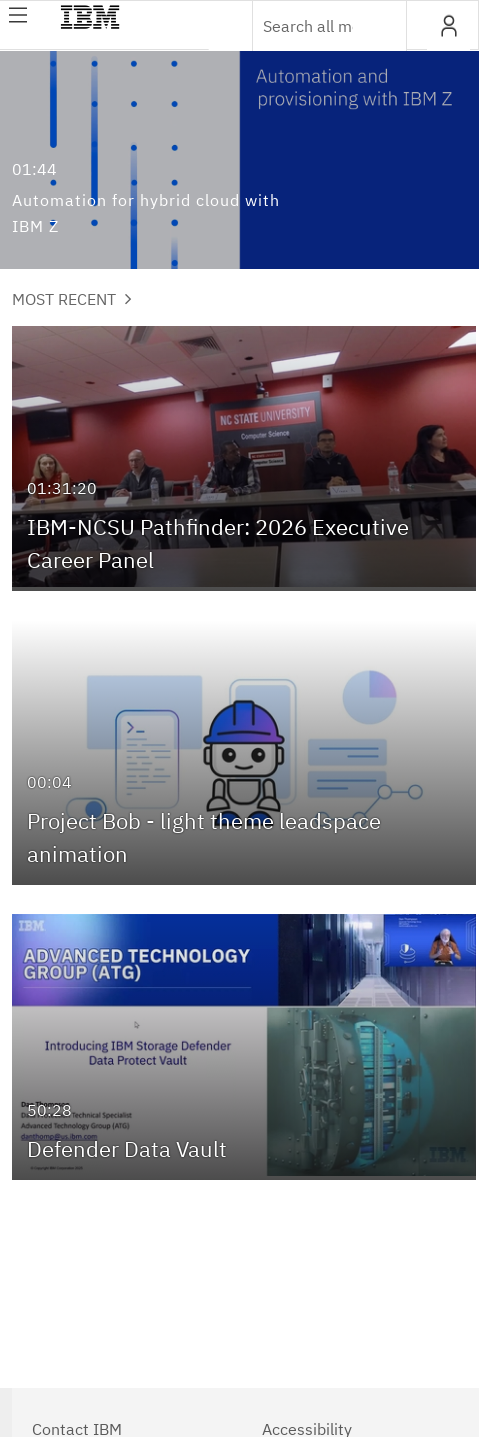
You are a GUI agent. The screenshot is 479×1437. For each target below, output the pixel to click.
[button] (448, 26)
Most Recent (72, 299)
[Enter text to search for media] (308, 26)
